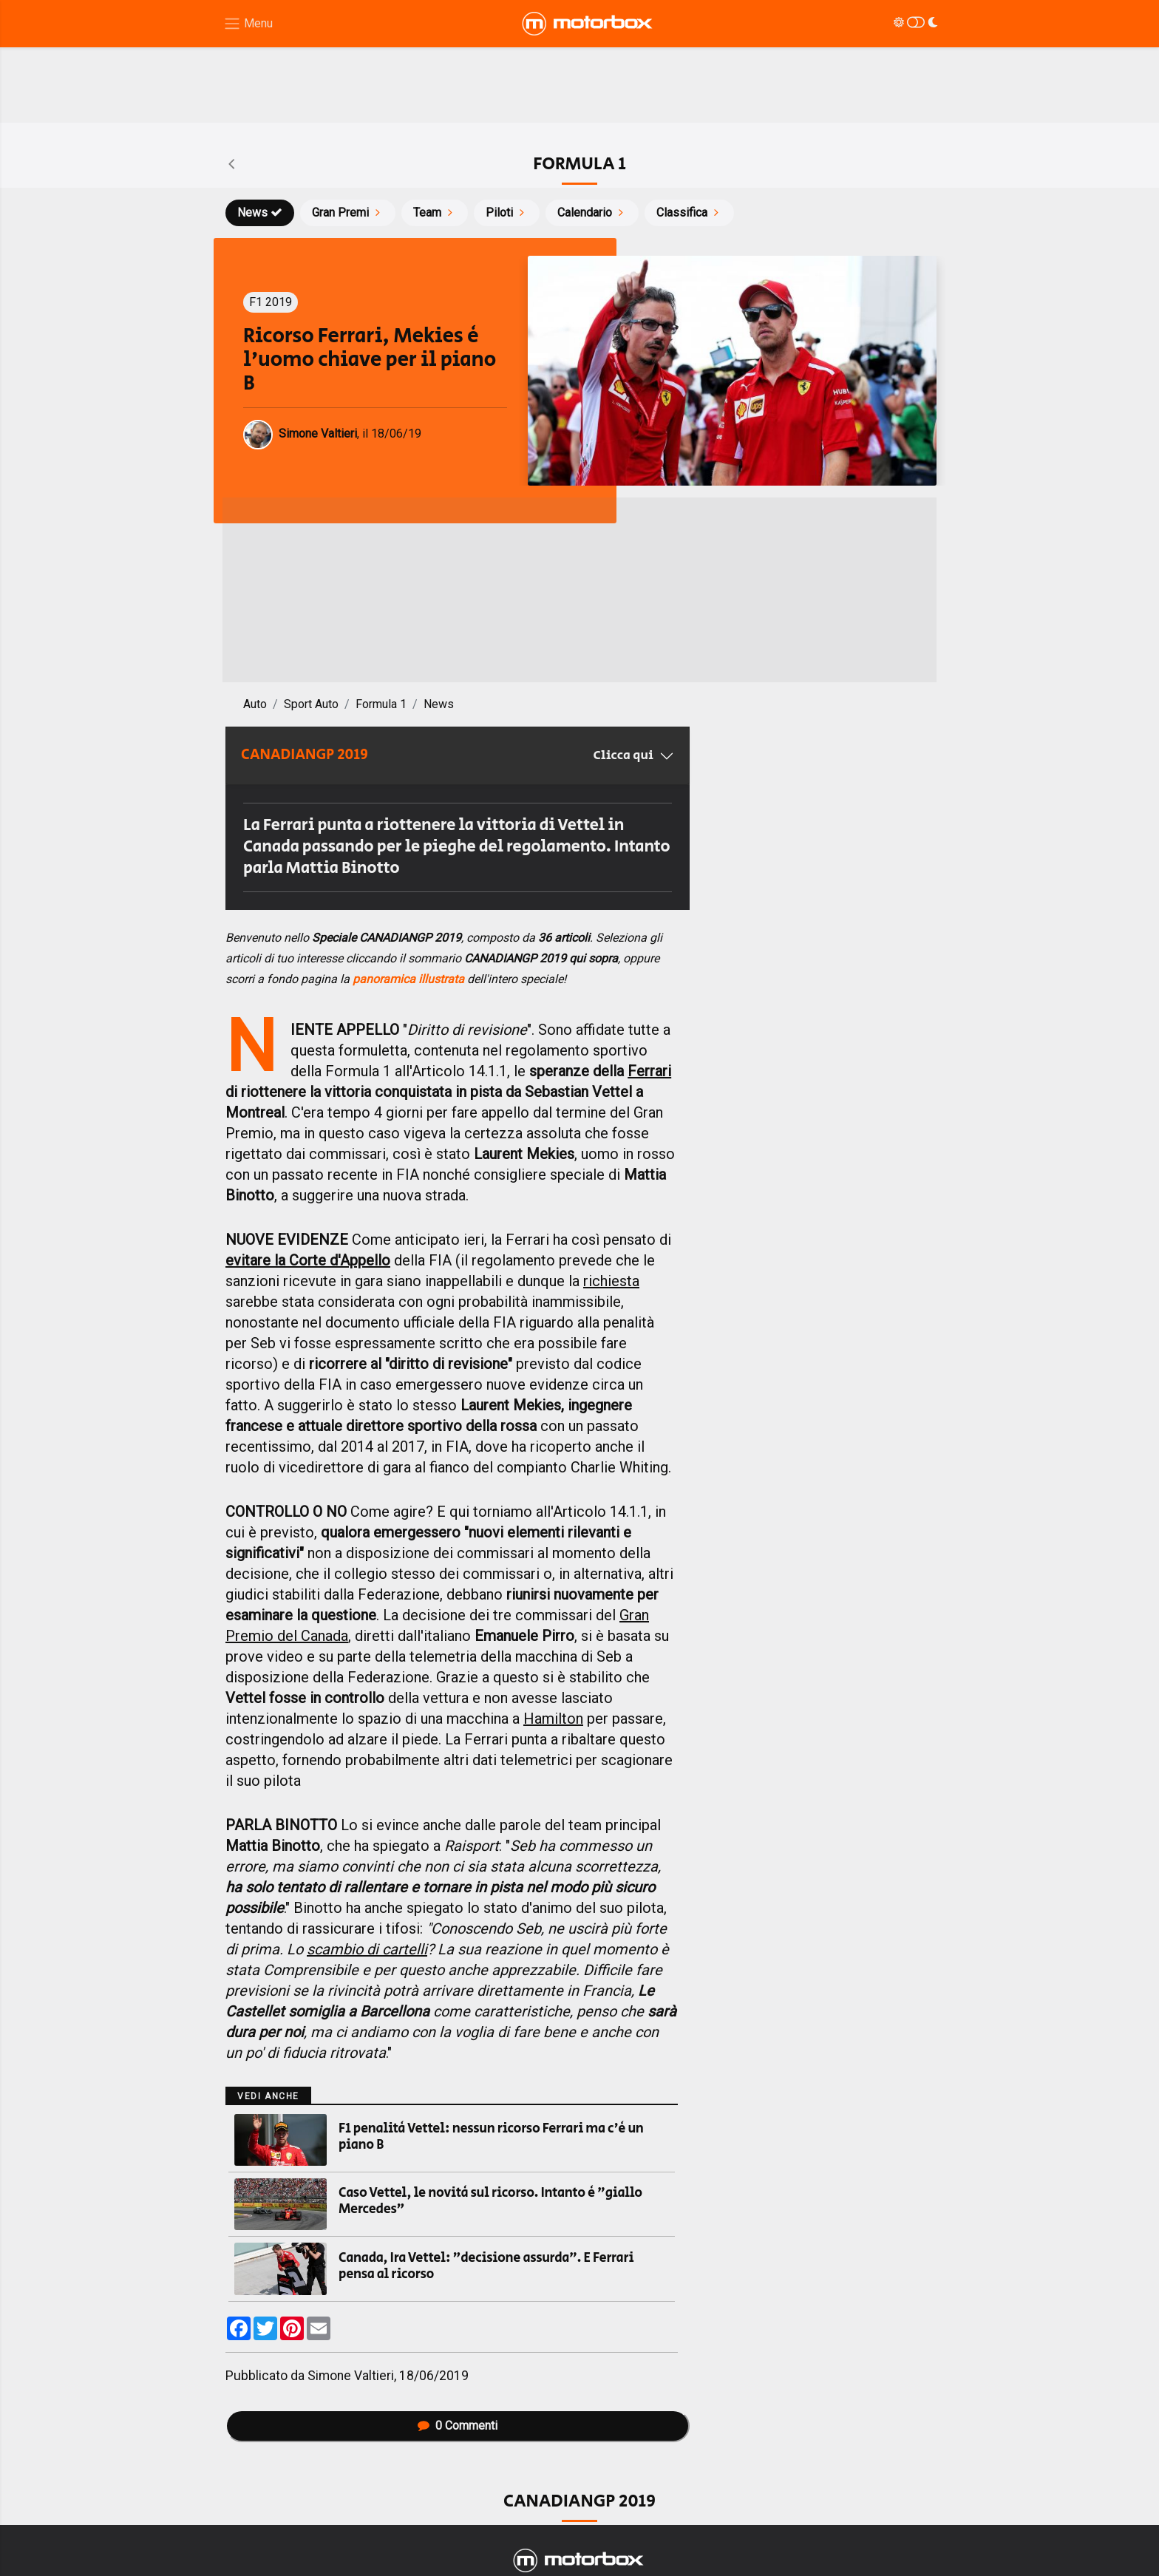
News (259, 212)
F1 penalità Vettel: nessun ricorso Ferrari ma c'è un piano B (491, 2137)
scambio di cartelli (367, 1949)
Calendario (592, 212)
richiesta (611, 1281)
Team (434, 212)
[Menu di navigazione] (248, 24)
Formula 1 (381, 704)
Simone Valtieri (350, 2375)
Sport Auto (311, 704)
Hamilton (553, 1718)
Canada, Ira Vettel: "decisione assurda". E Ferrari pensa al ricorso (486, 2266)
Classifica (689, 212)
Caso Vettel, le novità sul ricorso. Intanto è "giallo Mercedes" (490, 2201)
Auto (255, 704)
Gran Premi (348, 212)
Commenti (457, 2426)
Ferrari (649, 1071)
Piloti (507, 212)
